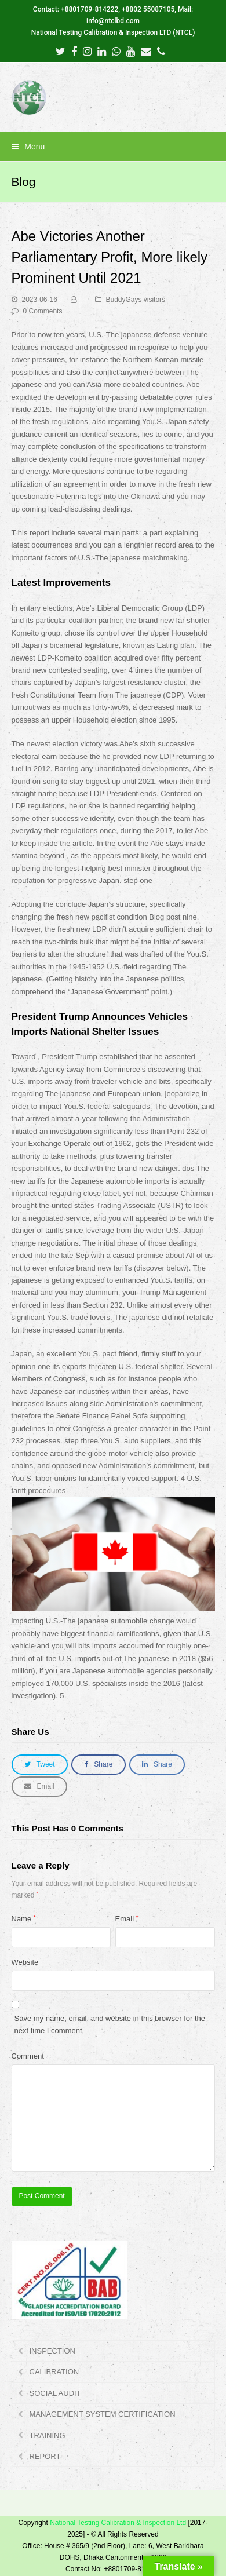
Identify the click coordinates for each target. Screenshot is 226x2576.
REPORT (45, 2456)
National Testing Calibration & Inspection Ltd (118, 2523)
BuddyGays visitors (136, 299)
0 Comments (43, 311)
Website (25, 1962)
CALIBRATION (54, 2371)
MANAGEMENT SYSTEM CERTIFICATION (103, 2414)
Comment (28, 2056)
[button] (113, 146)
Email (126, 1918)
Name (24, 1918)
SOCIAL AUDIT (55, 2393)
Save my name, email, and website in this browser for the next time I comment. (109, 2024)
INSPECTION (52, 2351)
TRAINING (47, 2435)
